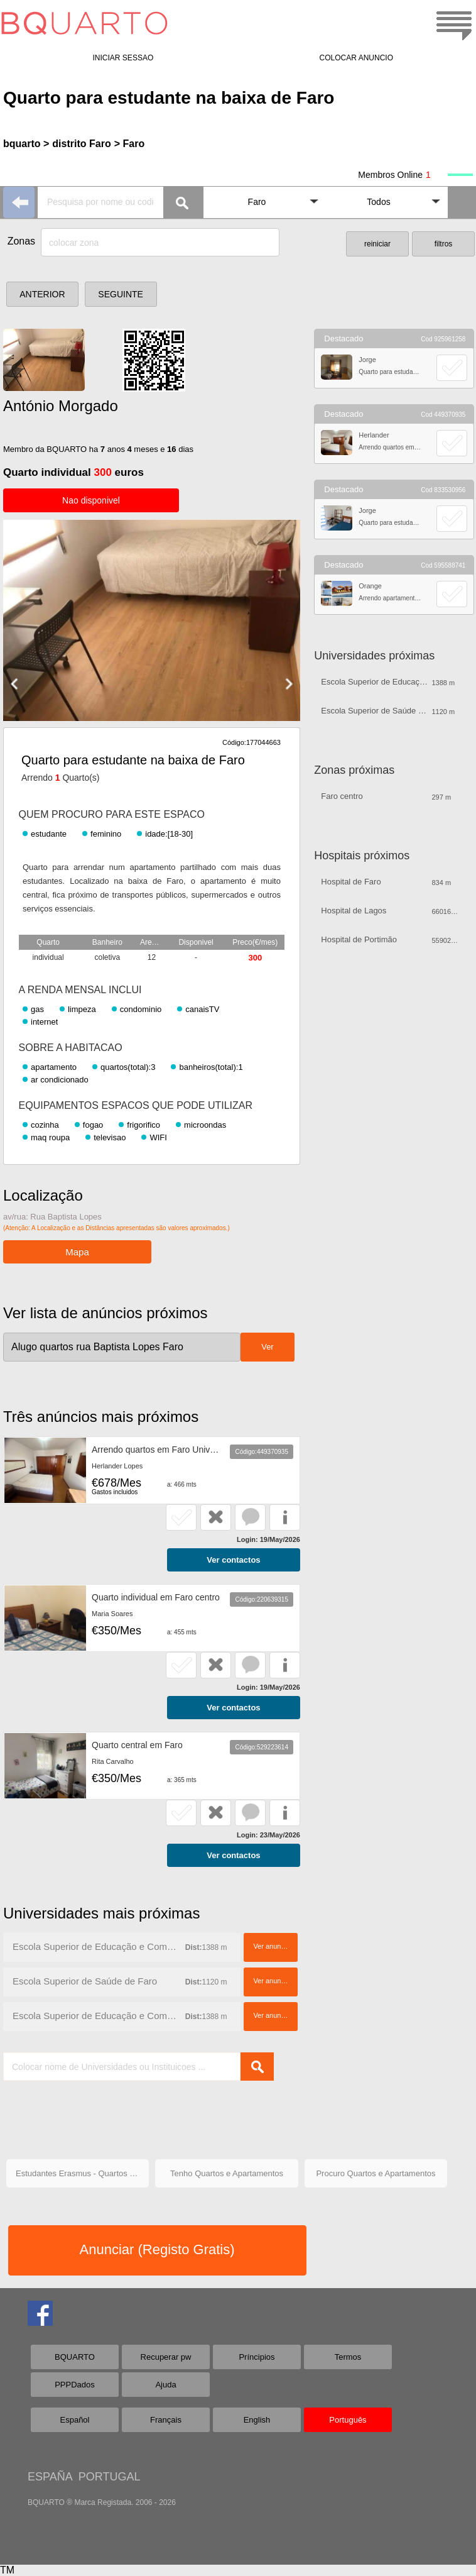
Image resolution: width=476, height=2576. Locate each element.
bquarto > (26, 143)
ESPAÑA (50, 2476)
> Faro (129, 143)
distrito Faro (81, 143)
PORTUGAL (109, 2476)
